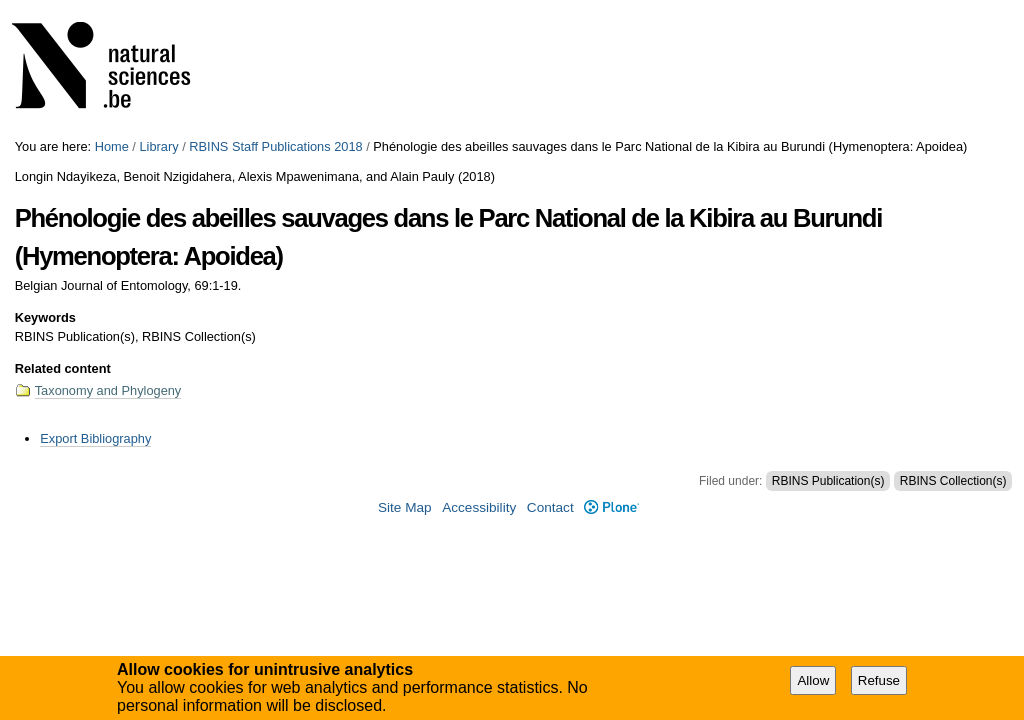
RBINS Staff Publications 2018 (275, 146)
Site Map (405, 507)
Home (112, 146)
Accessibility (479, 507)
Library (158, 146)
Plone (611, 507)
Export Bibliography (95, 438)
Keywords (45, 317)
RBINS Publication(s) (828, 481)
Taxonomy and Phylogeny (108, 390)
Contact (550, 507)
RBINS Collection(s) (953, 481)
